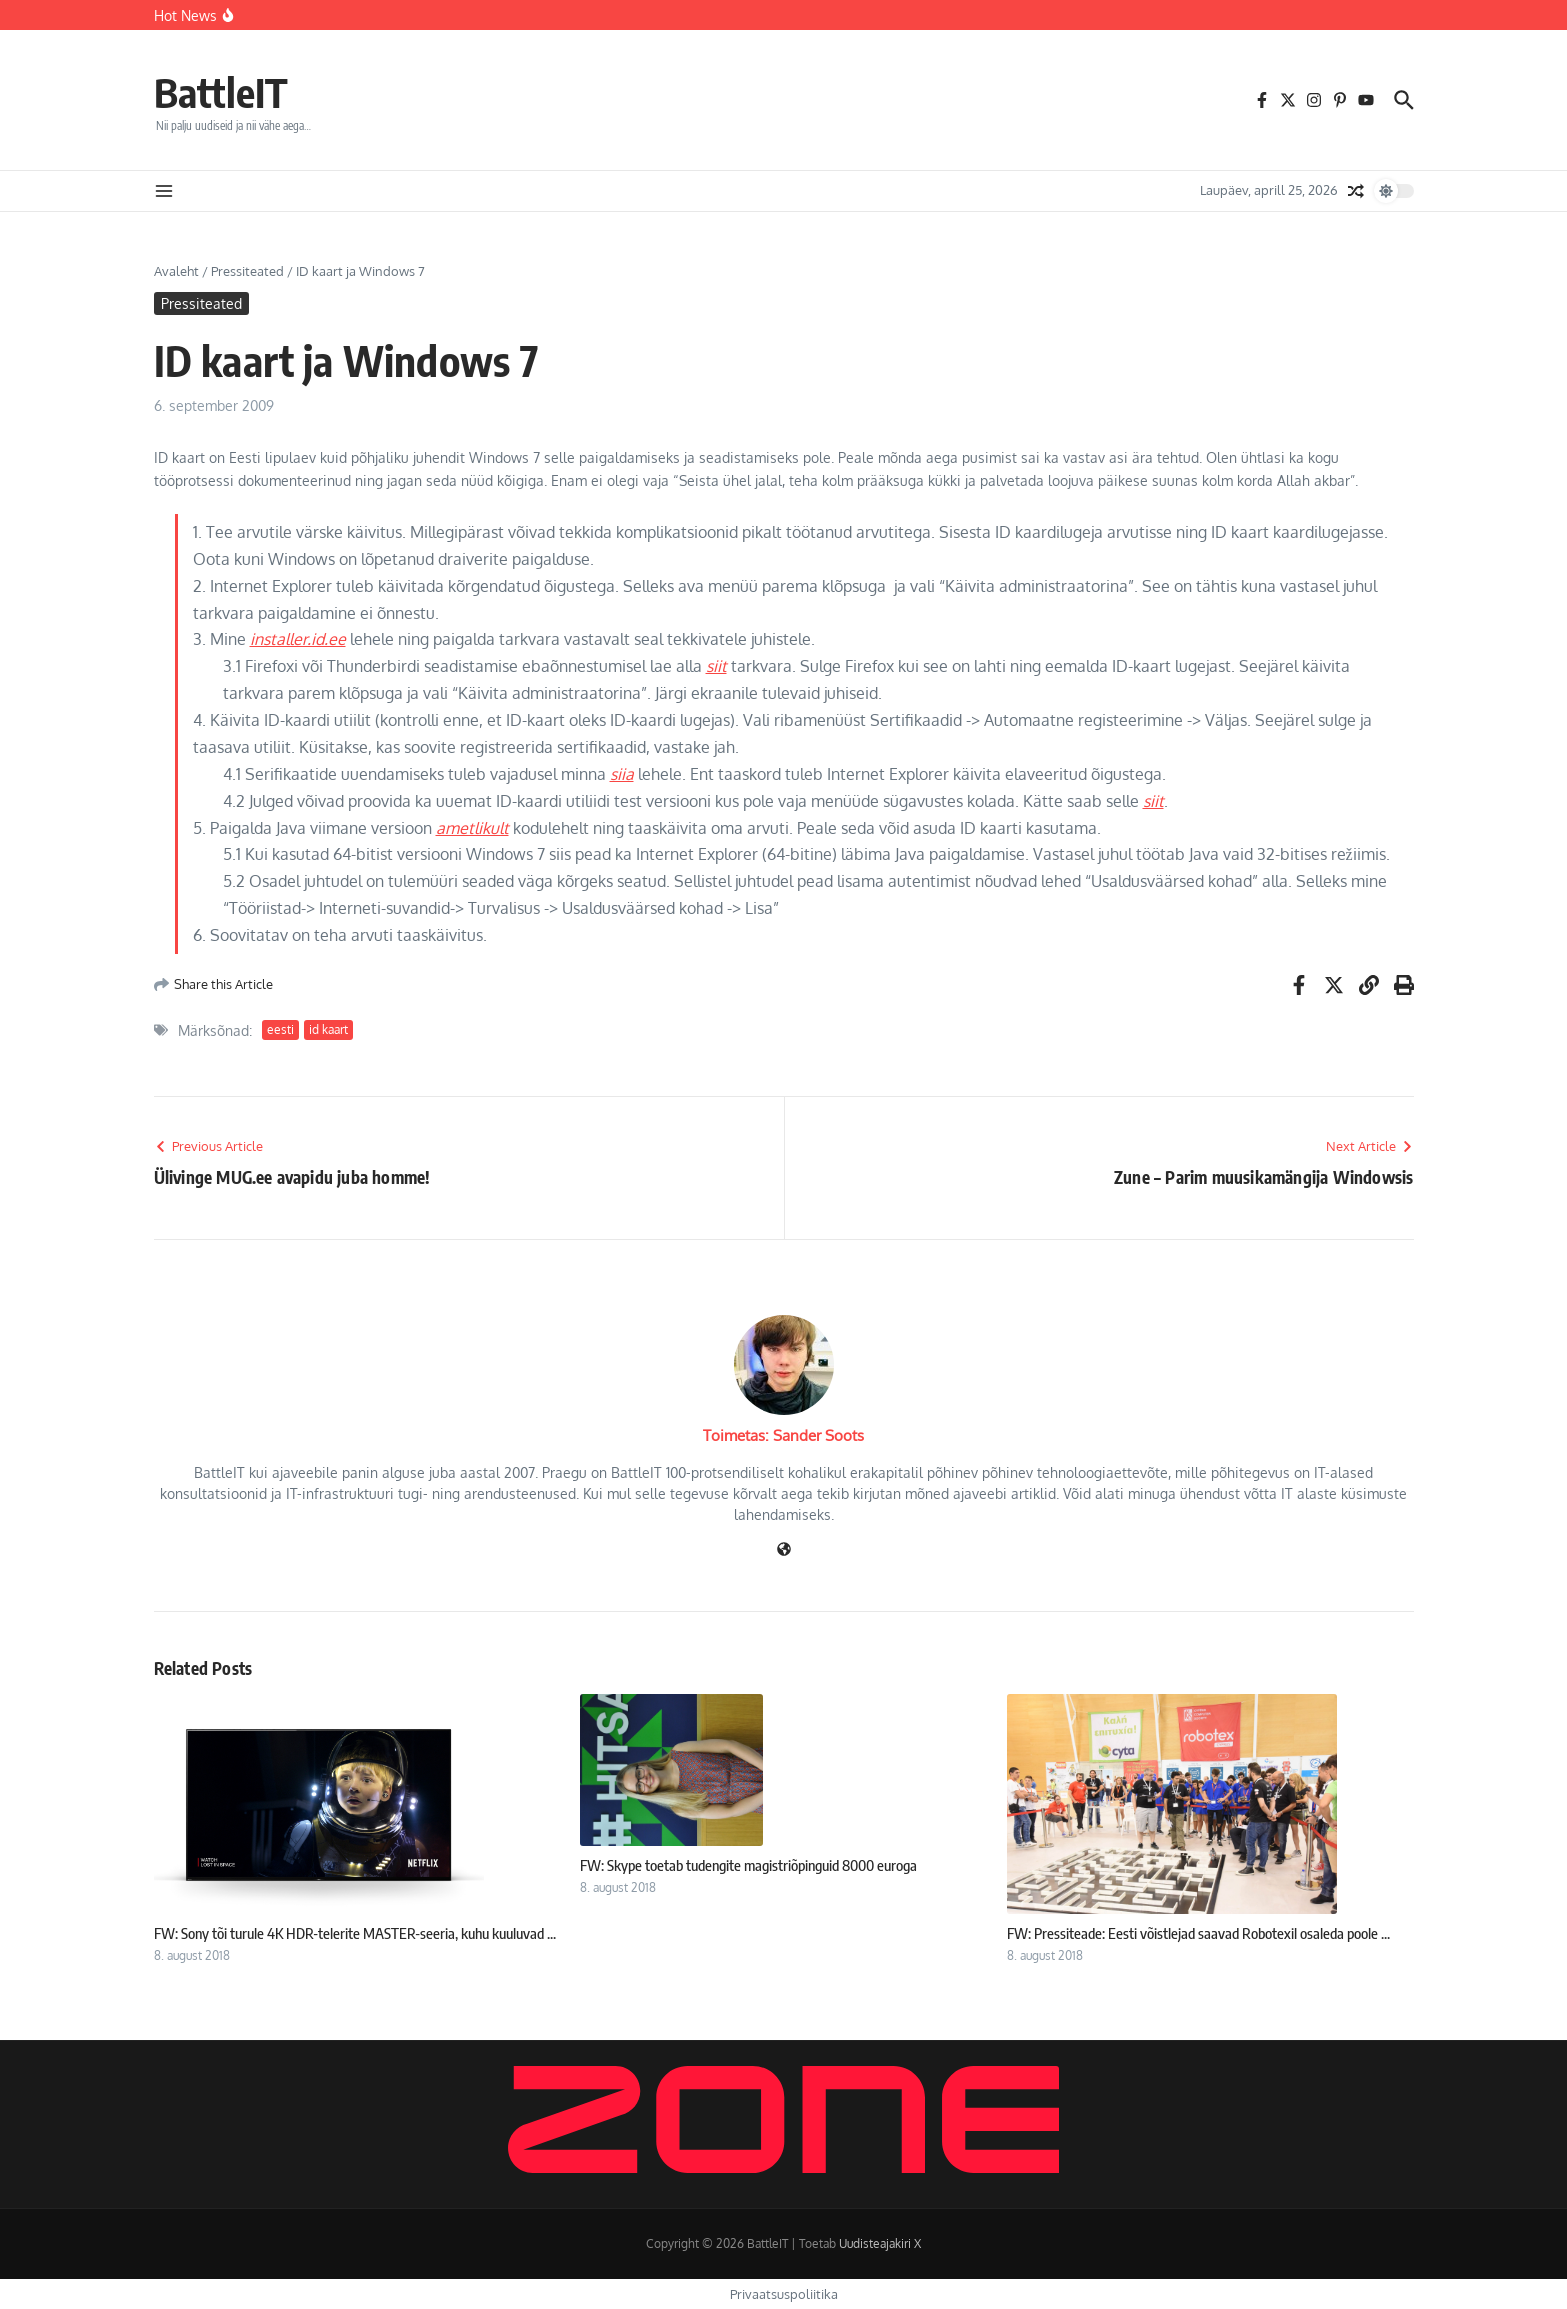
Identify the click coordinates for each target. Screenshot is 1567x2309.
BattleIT (221, 92)
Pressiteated (247, 271)
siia (622, 774)
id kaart (328, 1029)
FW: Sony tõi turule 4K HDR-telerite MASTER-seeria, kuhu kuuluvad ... (355, 1933)
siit (716, 666)
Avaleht (176, 271)
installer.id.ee (298, 639)
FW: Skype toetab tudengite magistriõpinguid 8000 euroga (748, 1865)
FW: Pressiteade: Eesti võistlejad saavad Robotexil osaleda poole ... (1198, 1933)
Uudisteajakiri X (880, 2243)
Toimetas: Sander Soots (783, 1435)
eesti (280, 1029)
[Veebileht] (784, 1550)
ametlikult (472, 828)
